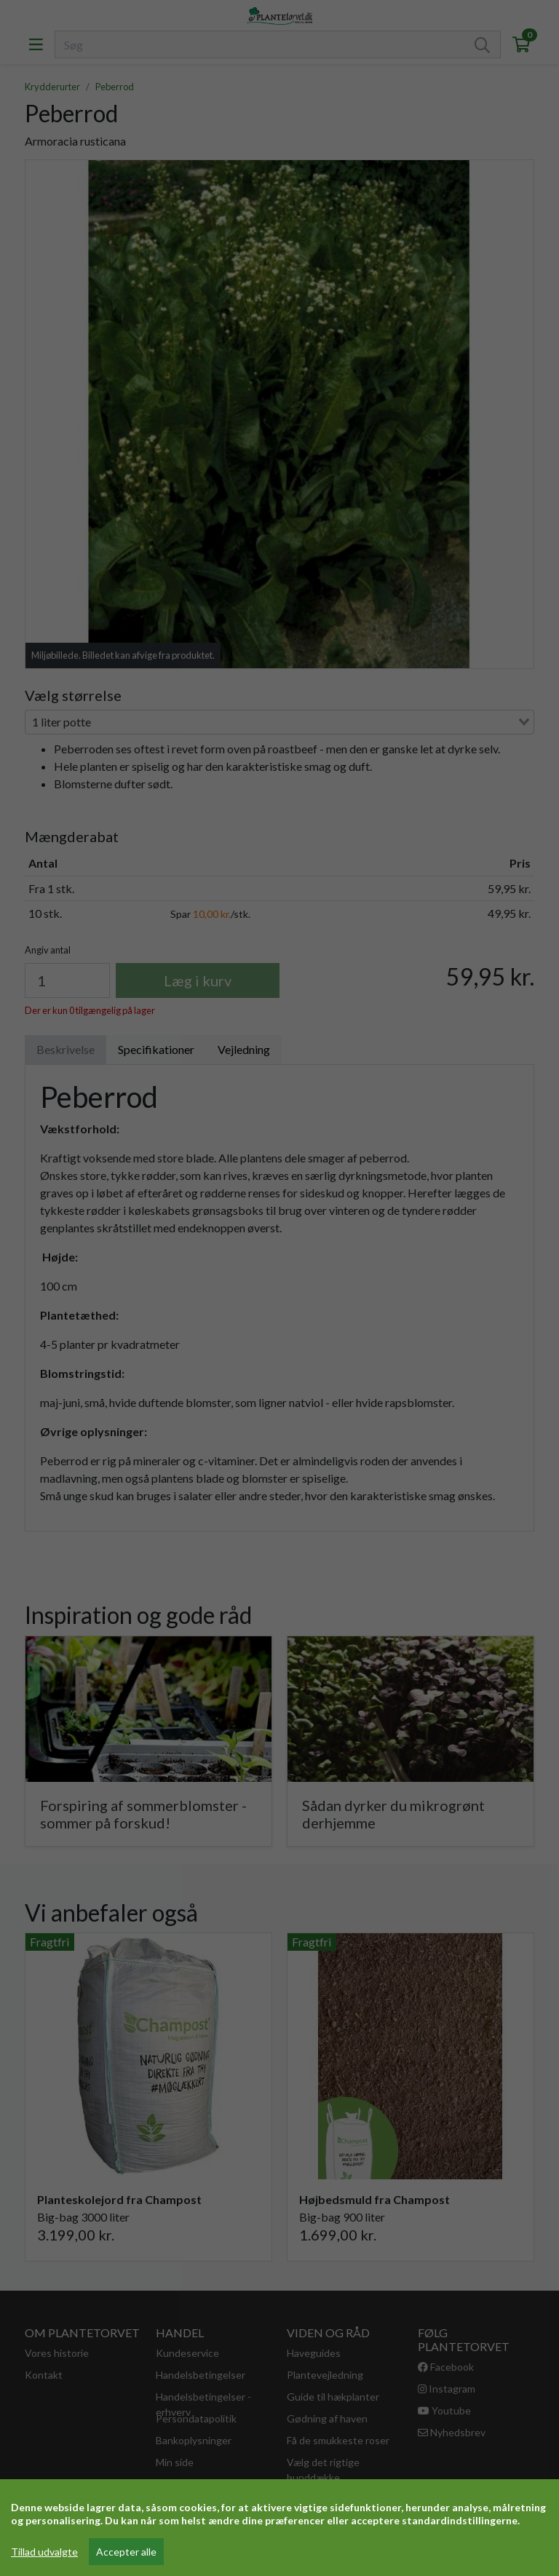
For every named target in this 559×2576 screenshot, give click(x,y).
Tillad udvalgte (44, 2551)
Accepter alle (126, 2551)
